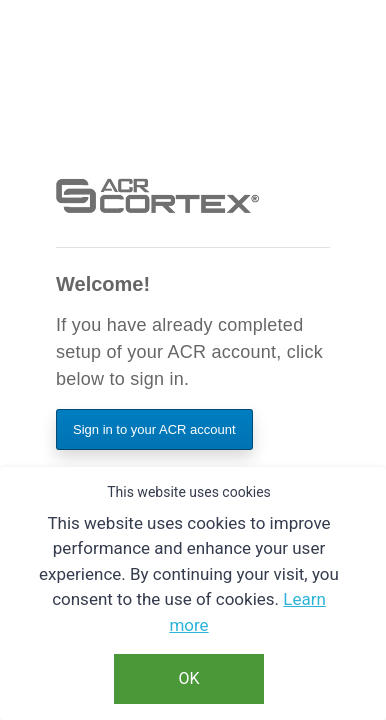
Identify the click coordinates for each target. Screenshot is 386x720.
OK (188, 678)
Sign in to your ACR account (154, 429)
